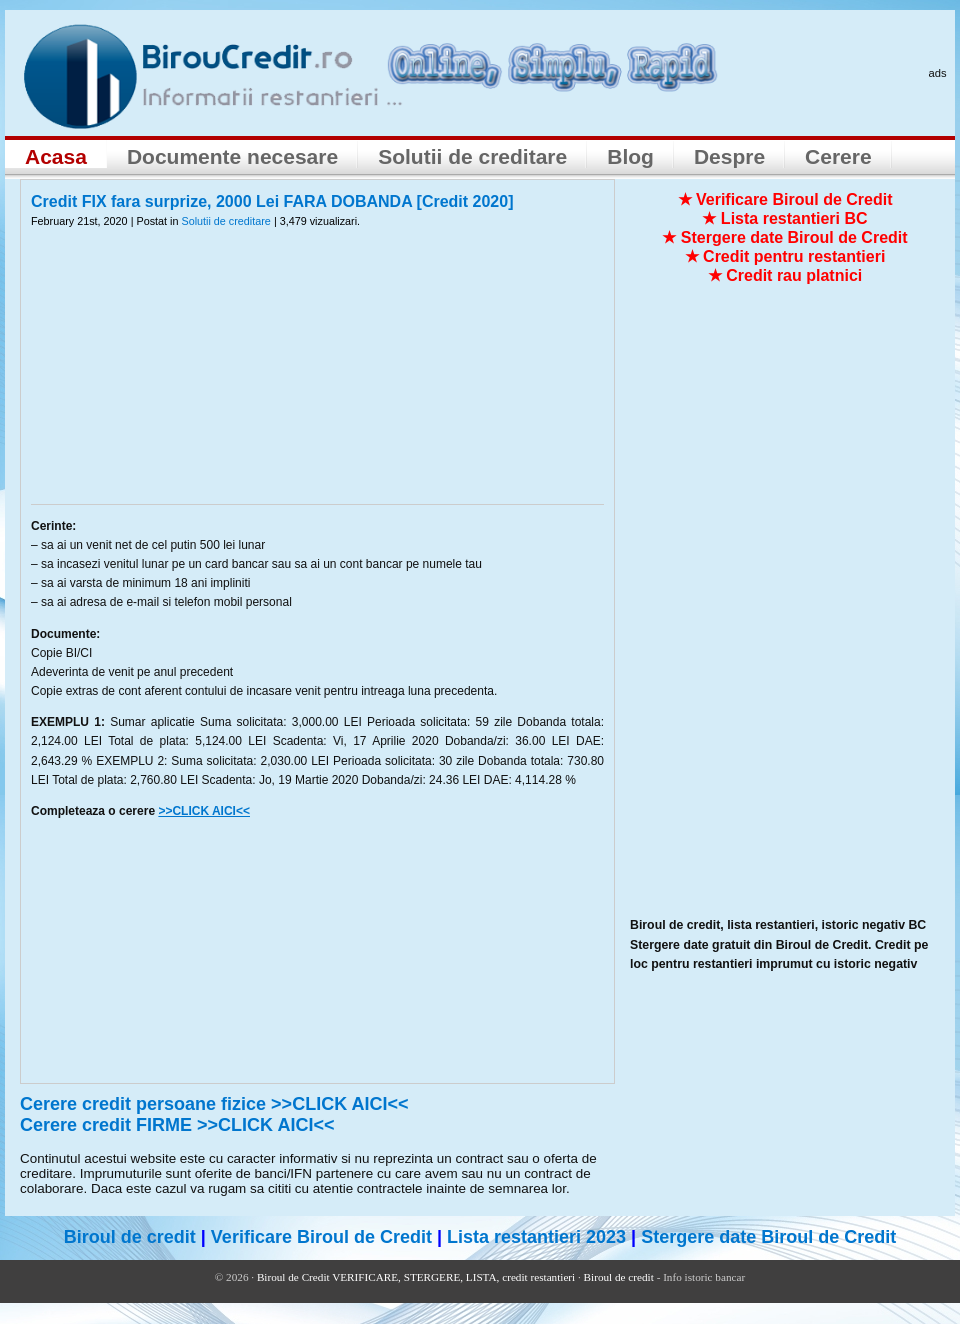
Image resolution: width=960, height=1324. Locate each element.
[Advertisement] (318, 379)
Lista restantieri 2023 (536, 1237)
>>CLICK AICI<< (204, 811)
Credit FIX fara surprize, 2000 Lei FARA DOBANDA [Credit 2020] (272, 201)
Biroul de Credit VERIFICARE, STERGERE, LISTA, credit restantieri (416, 1277)
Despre (729, 156)
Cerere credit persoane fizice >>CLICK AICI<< (214, 1104)
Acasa (56, 156)
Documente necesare (232, 156)
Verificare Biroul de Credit (321, 1237)
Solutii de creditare (472, 156)
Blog (630, 156)
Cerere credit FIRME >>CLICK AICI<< (177, 1125)
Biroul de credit (130, 1237)
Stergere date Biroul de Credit (768, 1237)
